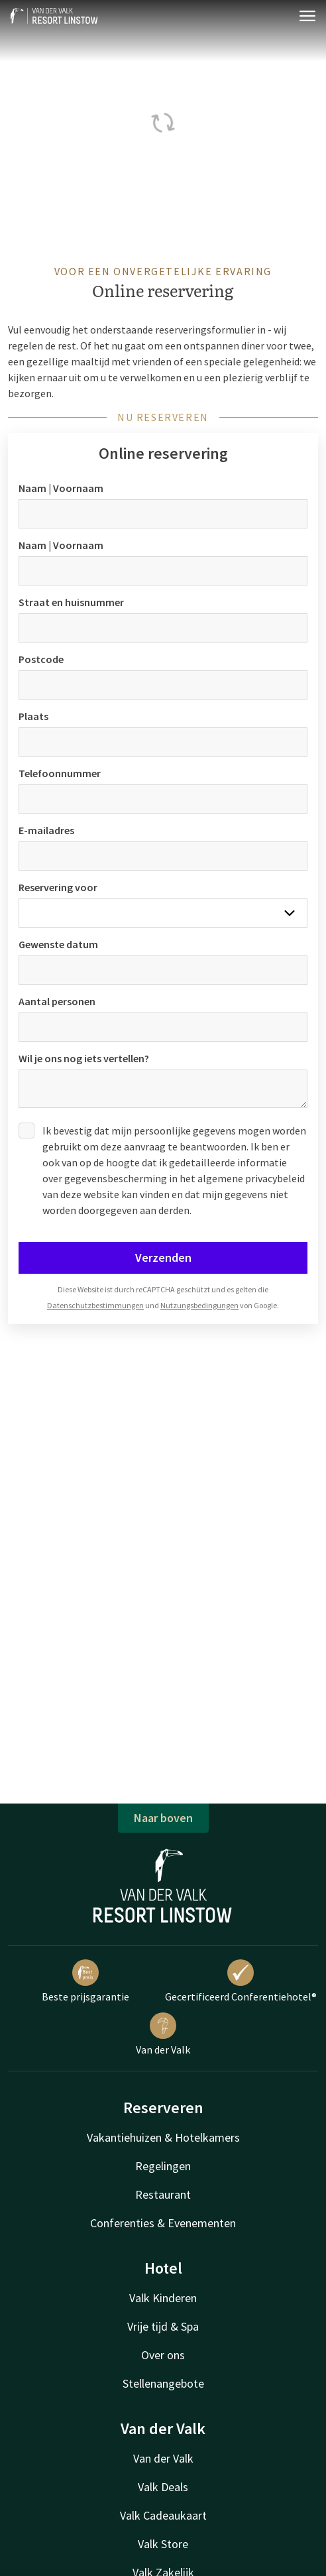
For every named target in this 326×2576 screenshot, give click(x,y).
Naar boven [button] (163, 1817)
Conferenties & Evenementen (163, 2223)
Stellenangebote (163, 2383)
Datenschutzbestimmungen (95, 1305)
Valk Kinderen (163, 2297)
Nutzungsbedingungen (199, 1305)
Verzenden (163, 1257)
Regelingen (163, 2166)
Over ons (163, 2354)
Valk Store (163, 2543)
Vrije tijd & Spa (163, 2326)
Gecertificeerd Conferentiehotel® (241, 1981)
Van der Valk (163, 2034)
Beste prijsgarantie (85, 1981)
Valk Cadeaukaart (163, 2515)
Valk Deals (163, 2486)
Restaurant (163, 2194)
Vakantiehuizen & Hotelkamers (163, 2137)
